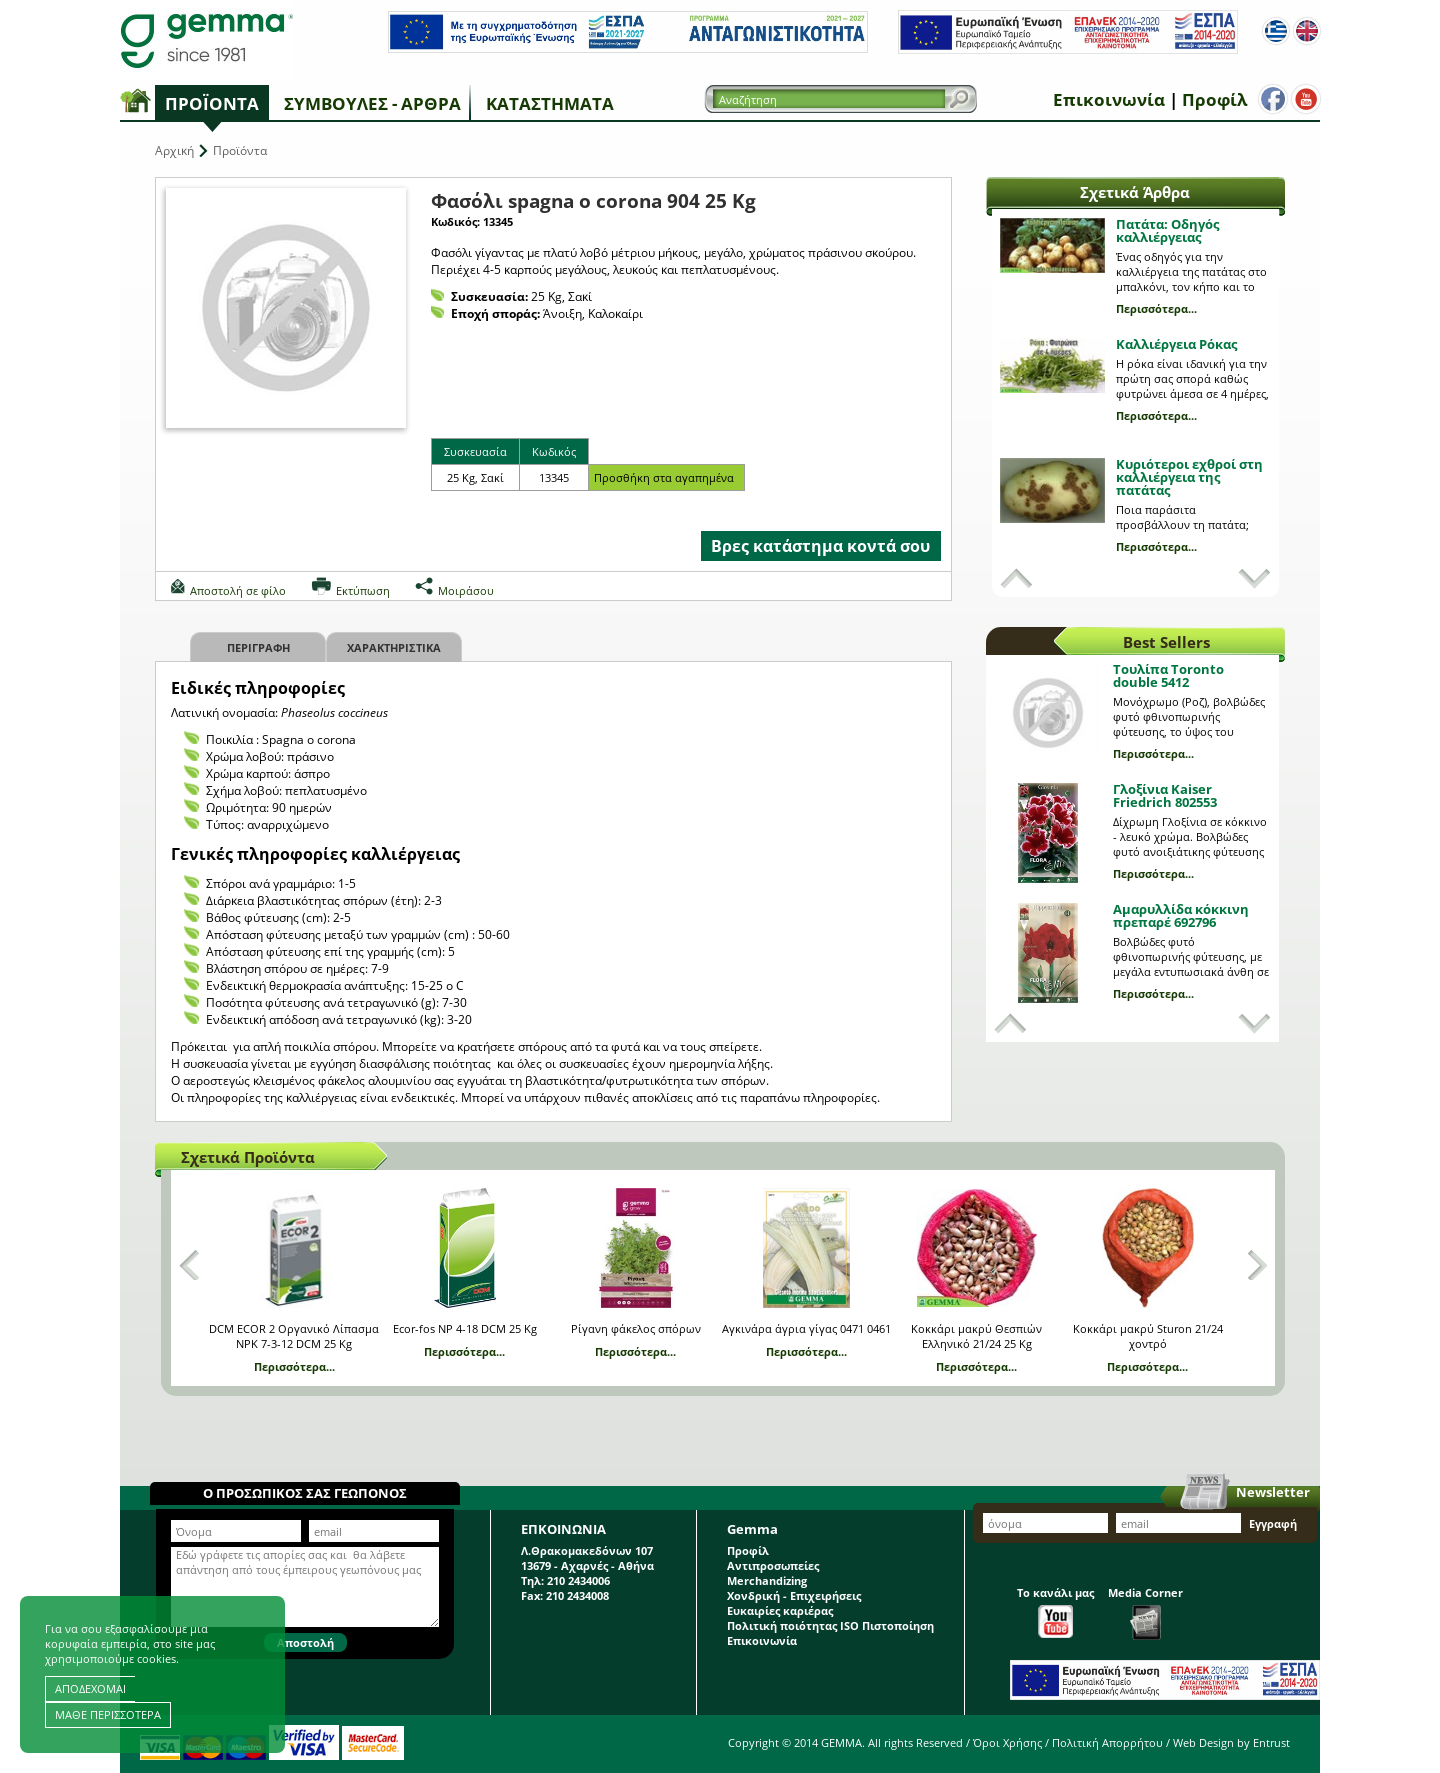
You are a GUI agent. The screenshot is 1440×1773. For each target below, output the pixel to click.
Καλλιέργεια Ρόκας (1176, 344)
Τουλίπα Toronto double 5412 (1168, 675)
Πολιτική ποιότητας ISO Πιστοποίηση (830, 1625)
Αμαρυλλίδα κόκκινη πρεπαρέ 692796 (1181, 915)
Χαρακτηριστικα (394, 647)
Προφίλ (1210, 99)
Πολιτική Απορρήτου (1107, 1742)
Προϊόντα (212, 103)
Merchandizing (767, 1580)
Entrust (1271, 1742)
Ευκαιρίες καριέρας (780, 1610)
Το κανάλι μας (1055, 1611)
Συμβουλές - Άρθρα (372, 103)
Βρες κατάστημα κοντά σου (820, 546)
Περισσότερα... (1156, 308)
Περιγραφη (258, 647)
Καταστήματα (550, 103)
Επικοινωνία (1105, 99)
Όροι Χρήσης (1007, 1742)
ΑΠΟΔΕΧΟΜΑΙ (90, 1688)
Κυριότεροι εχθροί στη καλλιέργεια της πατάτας (1189, 477)
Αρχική (174, 150)
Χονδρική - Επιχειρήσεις (794, 1595)
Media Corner (1145, 1612)
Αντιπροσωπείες (773, 1565)
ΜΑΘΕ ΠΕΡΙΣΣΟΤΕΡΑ (108, 1714)
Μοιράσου (466, 590)
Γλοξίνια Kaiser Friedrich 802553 (1165, 795)
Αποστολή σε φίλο (238, 590)
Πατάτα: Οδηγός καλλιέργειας (1167, 230)
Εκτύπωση (363, 590)
